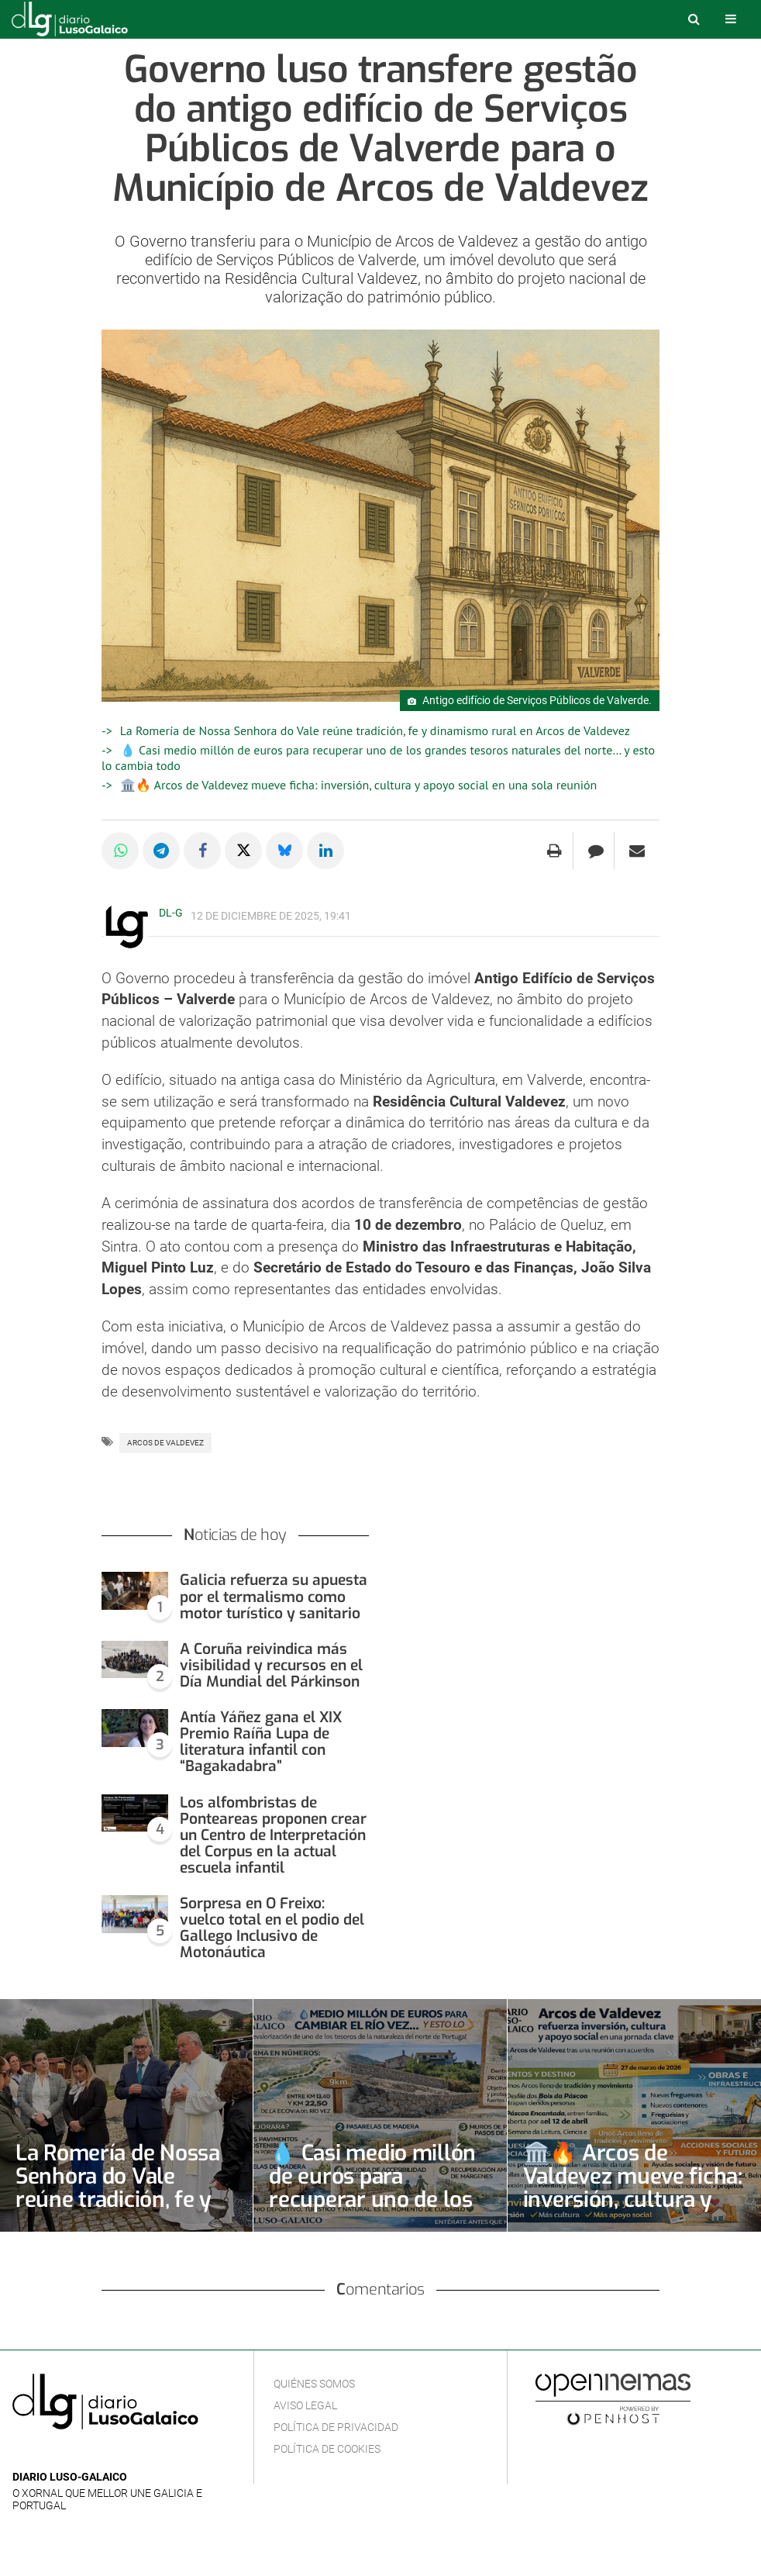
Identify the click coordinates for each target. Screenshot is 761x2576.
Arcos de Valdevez (165, 1442)
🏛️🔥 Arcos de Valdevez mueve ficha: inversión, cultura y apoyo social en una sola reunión (358, 784)
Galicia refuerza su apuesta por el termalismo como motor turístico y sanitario (273, 1596)
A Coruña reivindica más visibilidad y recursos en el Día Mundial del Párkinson (271, 1665)
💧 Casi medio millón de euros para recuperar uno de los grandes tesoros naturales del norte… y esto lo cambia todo (374, 2211)
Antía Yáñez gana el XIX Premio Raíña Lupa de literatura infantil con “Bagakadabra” (261, 1742)
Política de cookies (327, 2449)
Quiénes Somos (314, 2383)
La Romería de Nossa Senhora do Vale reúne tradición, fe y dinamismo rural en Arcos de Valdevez (375, 730)
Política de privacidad (336, 2427)
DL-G (171, 912)
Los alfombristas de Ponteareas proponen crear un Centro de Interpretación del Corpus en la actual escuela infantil (273, 1835)
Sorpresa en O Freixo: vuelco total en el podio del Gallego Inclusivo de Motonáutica (272, 1928)
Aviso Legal (305, 2405)
